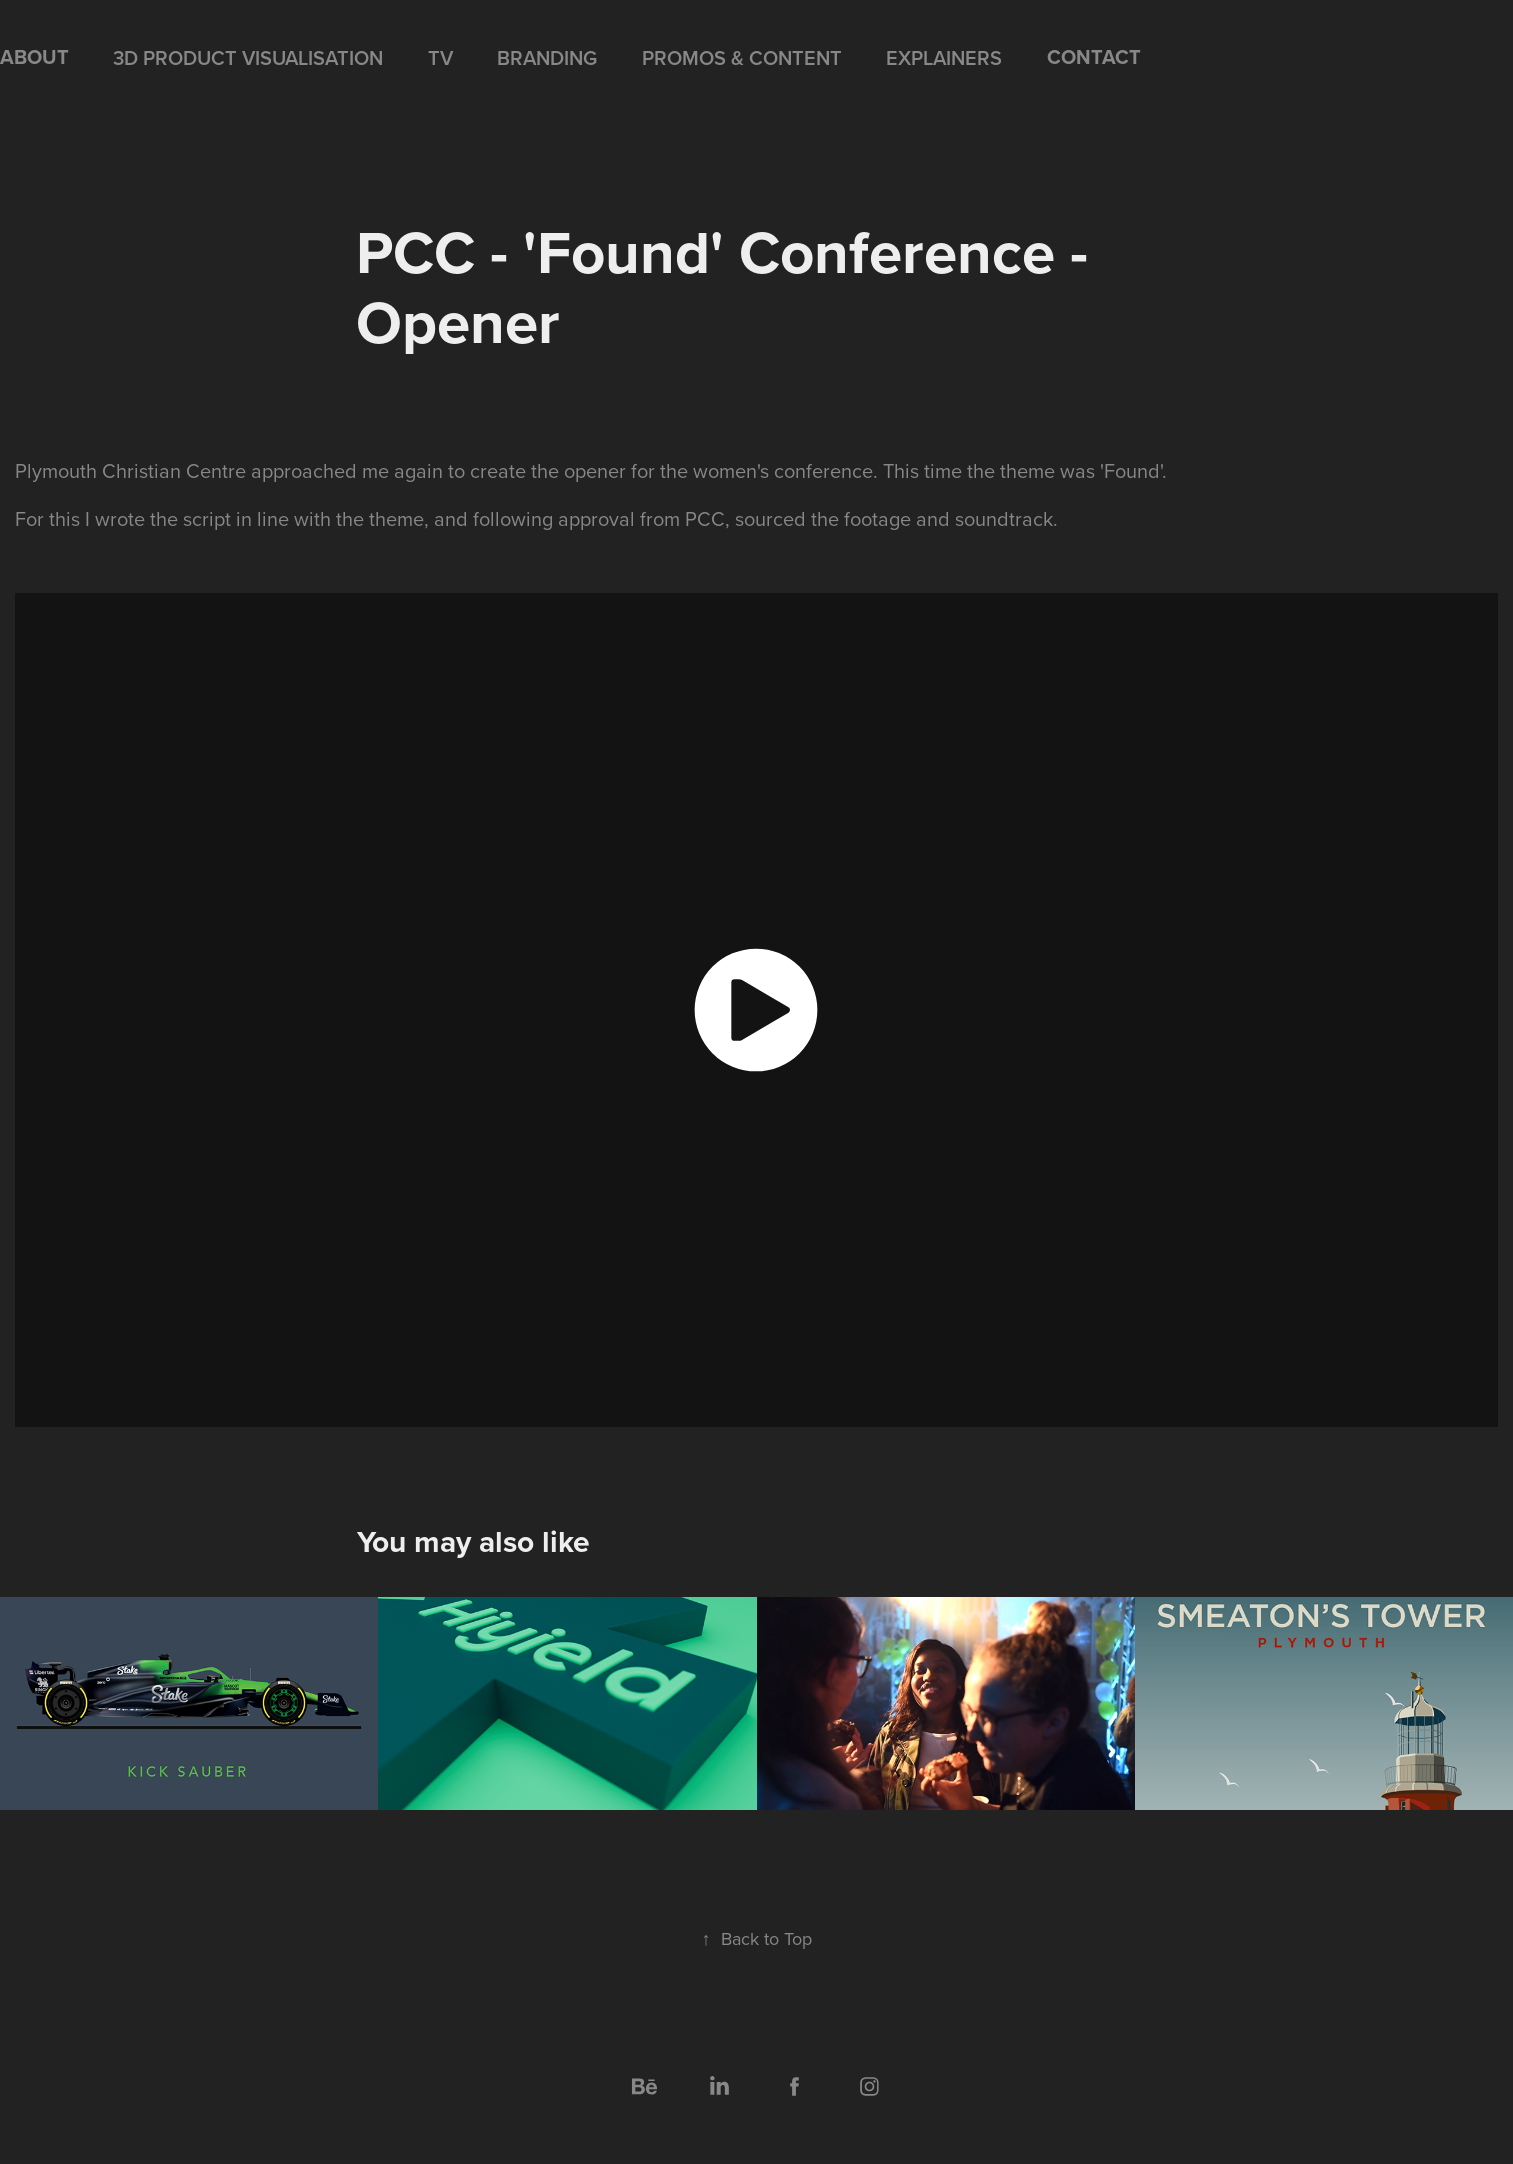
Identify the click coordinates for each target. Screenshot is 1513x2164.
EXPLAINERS (944, 57)
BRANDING (547, 57)
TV (440, 57)
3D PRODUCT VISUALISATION (248, 57)
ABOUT (34, 56)
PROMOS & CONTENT (742, 57)
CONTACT (1094, 56)
